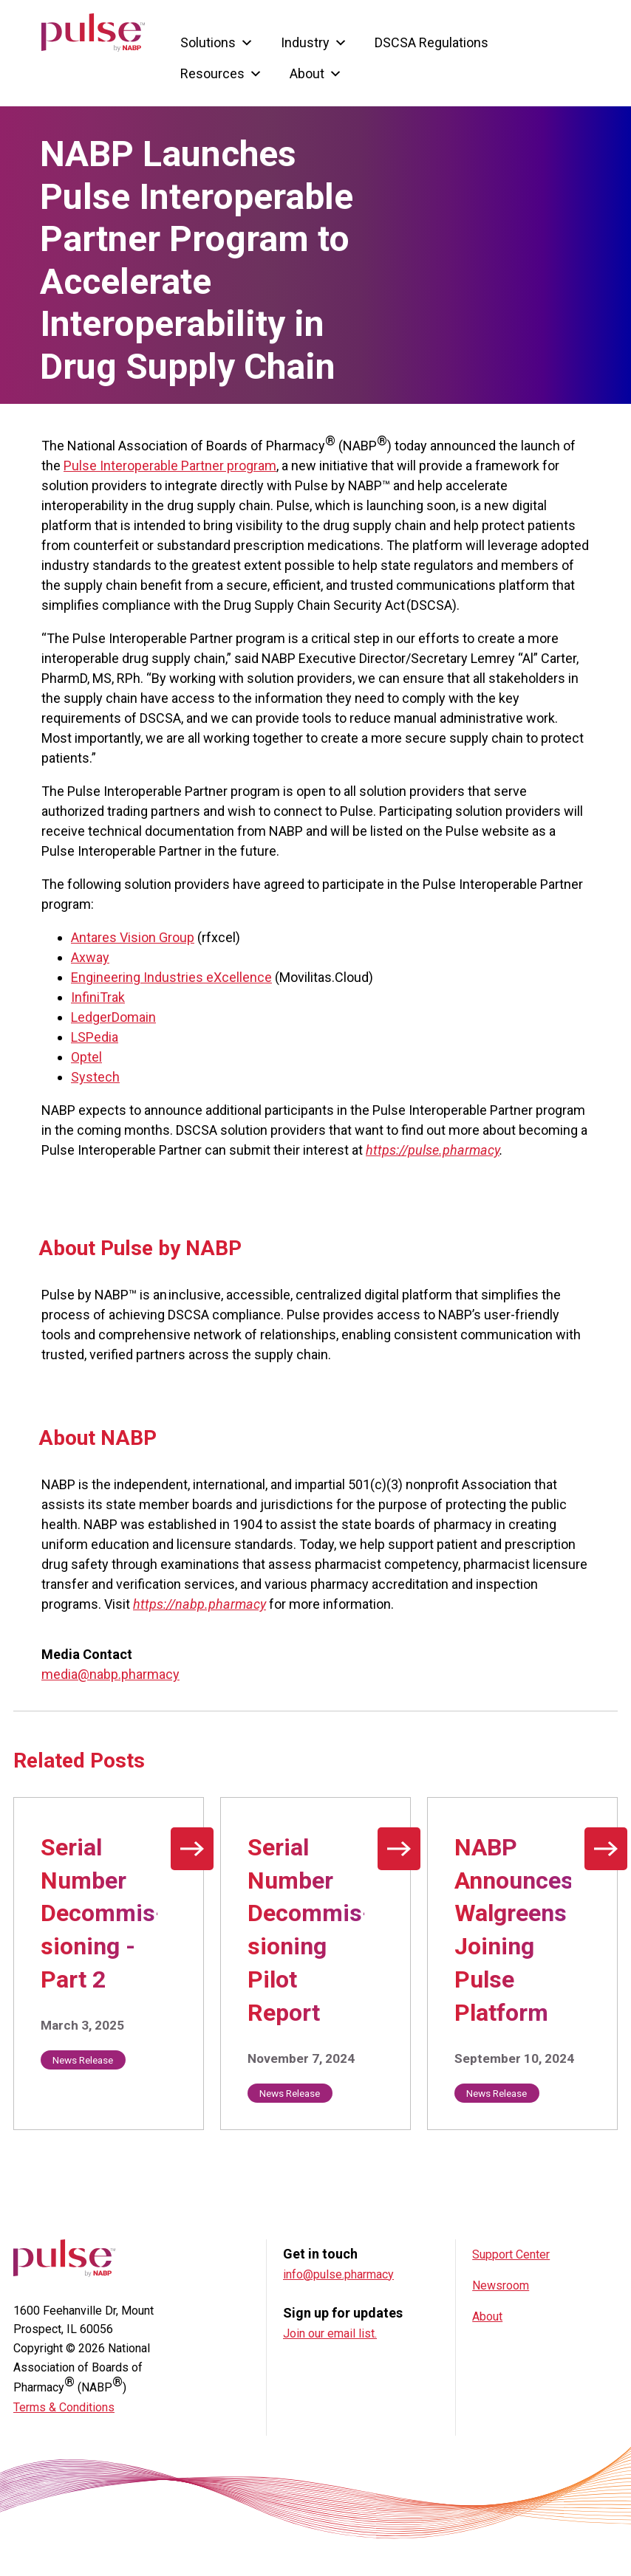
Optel (86, 1057)
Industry (314, 40)
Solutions (216, 40)
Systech (95, 1077)
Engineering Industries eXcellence (171, 977)
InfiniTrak (98, 997)
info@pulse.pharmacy (338, 2274)
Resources (221, 71)
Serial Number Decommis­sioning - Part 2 (103, 1913)
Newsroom (500, 2285)
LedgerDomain (113, 1017)
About (316, 71)
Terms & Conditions (64, 2407)
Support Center (511, 2254)
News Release (82, 2060)
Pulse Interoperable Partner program (170, 465)
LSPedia (94, 1037)
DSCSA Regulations (431, 40)
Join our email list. (330, 2333)
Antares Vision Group (132, 937)
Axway (90, 957)
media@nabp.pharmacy (110, 1674)
